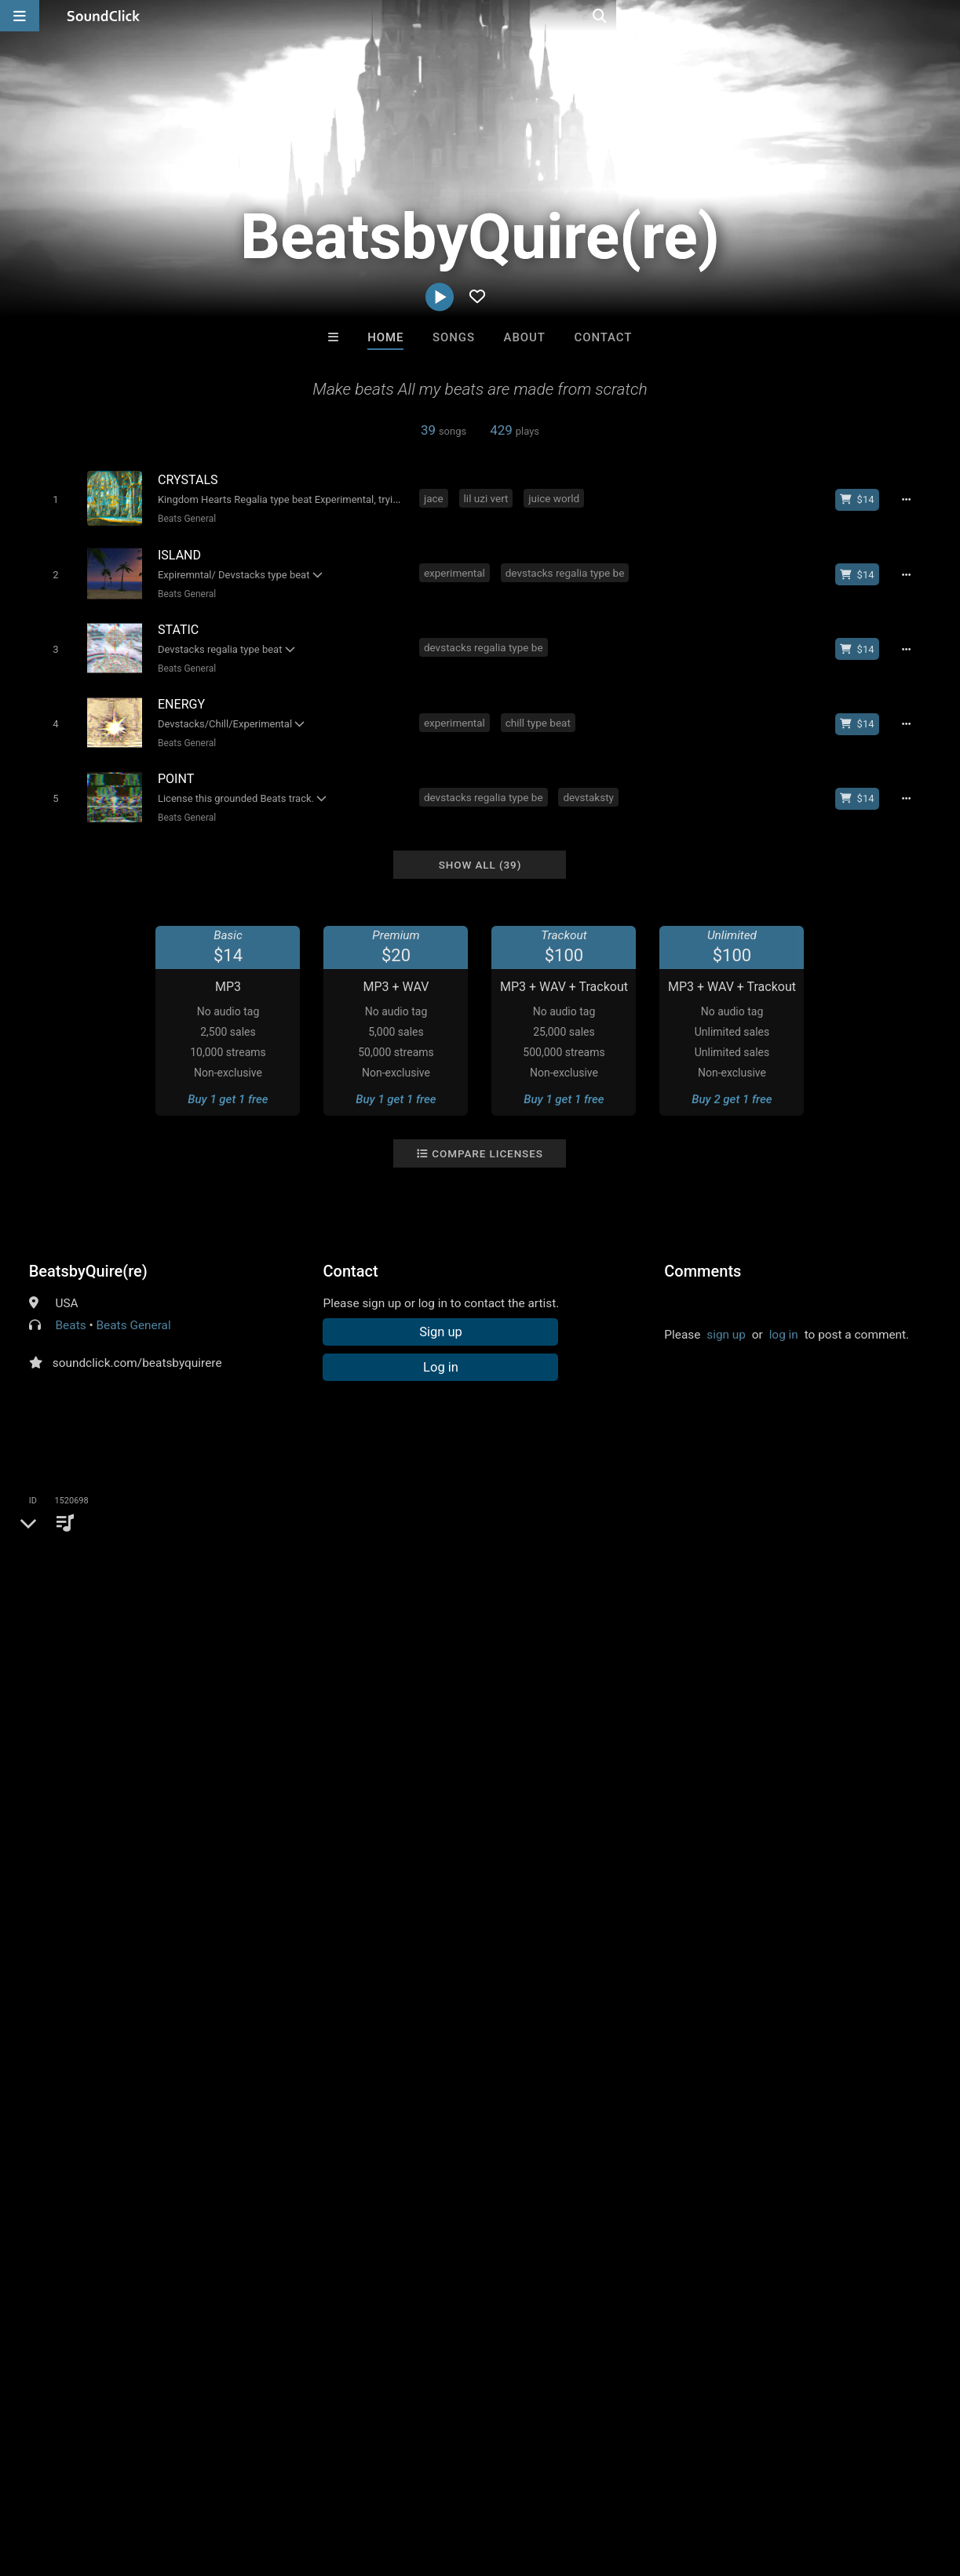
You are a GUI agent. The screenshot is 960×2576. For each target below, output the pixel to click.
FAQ (66, 2483)
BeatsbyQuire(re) (88, 1254)
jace (436, 497)
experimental (456, 569)
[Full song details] (911, 499)
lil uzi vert (488, 497)
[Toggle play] (52, 499)
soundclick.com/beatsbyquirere (137, 1346)
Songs (454, 337)
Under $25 (626, 2224)
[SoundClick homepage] (104, 15)
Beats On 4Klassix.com (291, 2138)
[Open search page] (944, 15)
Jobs (215, 2483)
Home (385, 337)
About (525, 337)
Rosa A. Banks (415, 2138)
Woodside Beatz (545, 2138)
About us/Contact (139, 2483)
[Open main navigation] (19, 15)
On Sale (529, 2224)
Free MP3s (333, 2224)
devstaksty (591, 783)
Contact (604, 337)
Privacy (374, 2483)
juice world (556, 497)
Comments (702, 1254)
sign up (726, 1318)
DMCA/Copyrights (292, 2483)
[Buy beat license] (862, 499)
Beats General (184, 518)
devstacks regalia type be (567, 569)
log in (783, 1318)
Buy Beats (430, 2224)
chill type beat (540, 711)
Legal (423, 2483)
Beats (71, 1309)
